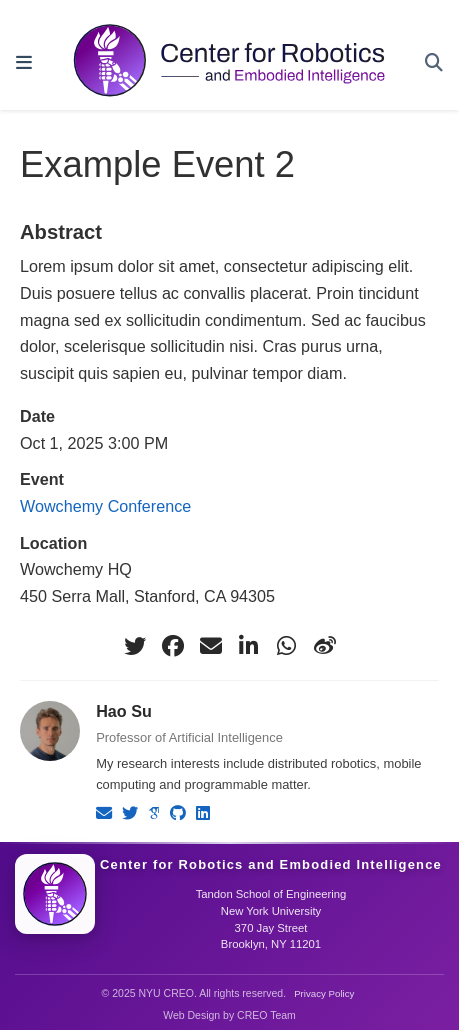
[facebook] (173, 646)
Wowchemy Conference (105, 506)
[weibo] (325, 646)
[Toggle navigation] (24, 63)
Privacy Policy (324, 993)
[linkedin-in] (249, 646)
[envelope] (211, 646)
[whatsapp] (287, 646)
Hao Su (124, 711)
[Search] (434, 63)
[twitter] (135, 646)
